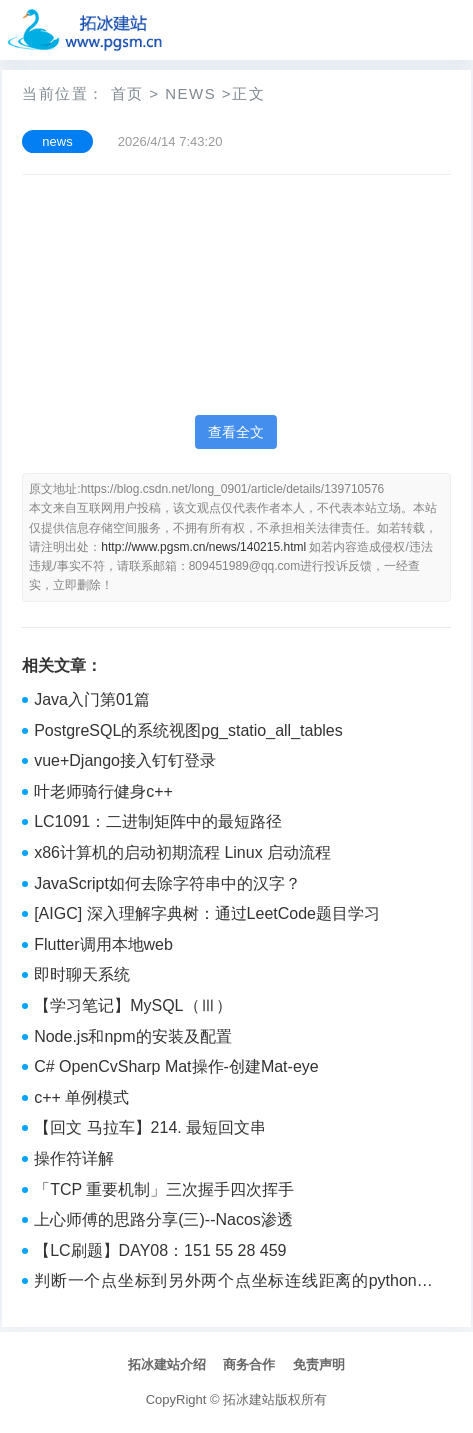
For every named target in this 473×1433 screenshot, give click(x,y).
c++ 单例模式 (81, 1097)
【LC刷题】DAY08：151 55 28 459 (160, 1250)
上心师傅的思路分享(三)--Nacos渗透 (163, 1219)
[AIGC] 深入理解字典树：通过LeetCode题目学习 (207, 913)
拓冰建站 (249, 1399)
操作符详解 (74, 1158)
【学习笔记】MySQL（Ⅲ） (132, 1005)
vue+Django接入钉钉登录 (125, 760)
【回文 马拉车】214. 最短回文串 (150, 1127)
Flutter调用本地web (103, 944)
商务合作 (249, 1364)
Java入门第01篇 (92, 699)
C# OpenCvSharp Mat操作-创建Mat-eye (176, 1066)
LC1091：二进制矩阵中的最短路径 (158, 821)
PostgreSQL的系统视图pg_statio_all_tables (188, 730)
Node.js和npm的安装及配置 (132, 1036)
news (190, 93)
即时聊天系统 (82, 974)
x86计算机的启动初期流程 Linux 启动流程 (182, 852)
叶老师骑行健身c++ (103, 791)
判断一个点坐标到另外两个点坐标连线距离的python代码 (233, 1283)
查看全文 (236, 432)
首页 (127, 93)
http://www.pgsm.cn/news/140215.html (203, 547)
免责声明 (319, 1364)
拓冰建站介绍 (167, 1364)
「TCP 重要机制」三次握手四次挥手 (164, 1189)
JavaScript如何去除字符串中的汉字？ (167, 883)
